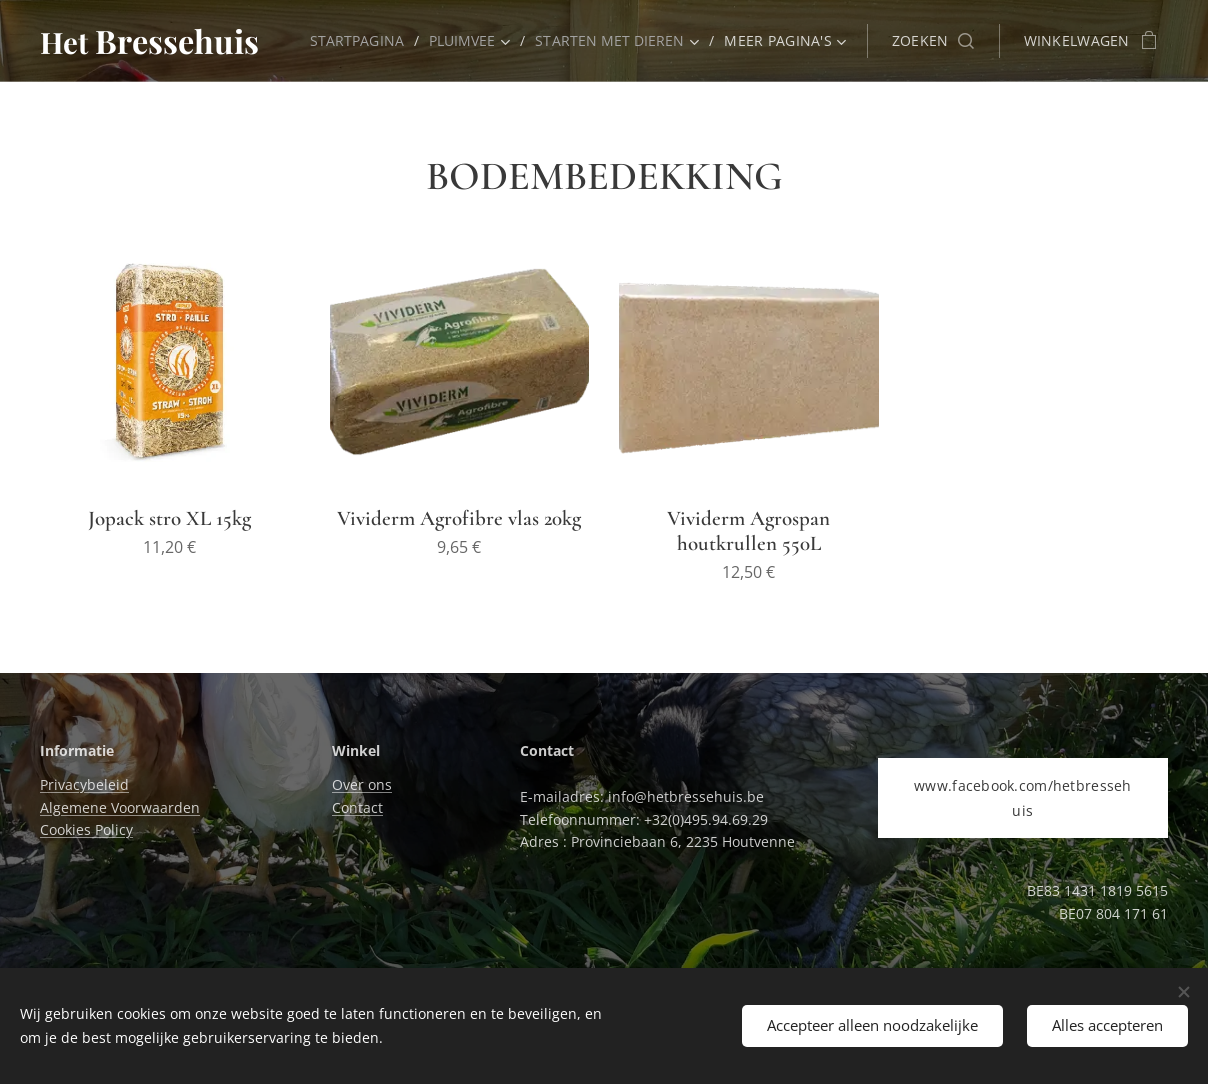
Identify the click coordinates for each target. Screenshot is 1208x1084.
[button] (933, 41)
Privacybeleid (84, 784)
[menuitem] (354, 41)
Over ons (362, 784)
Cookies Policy (86, 829)
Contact (357, 807)
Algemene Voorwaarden (120, 807)
